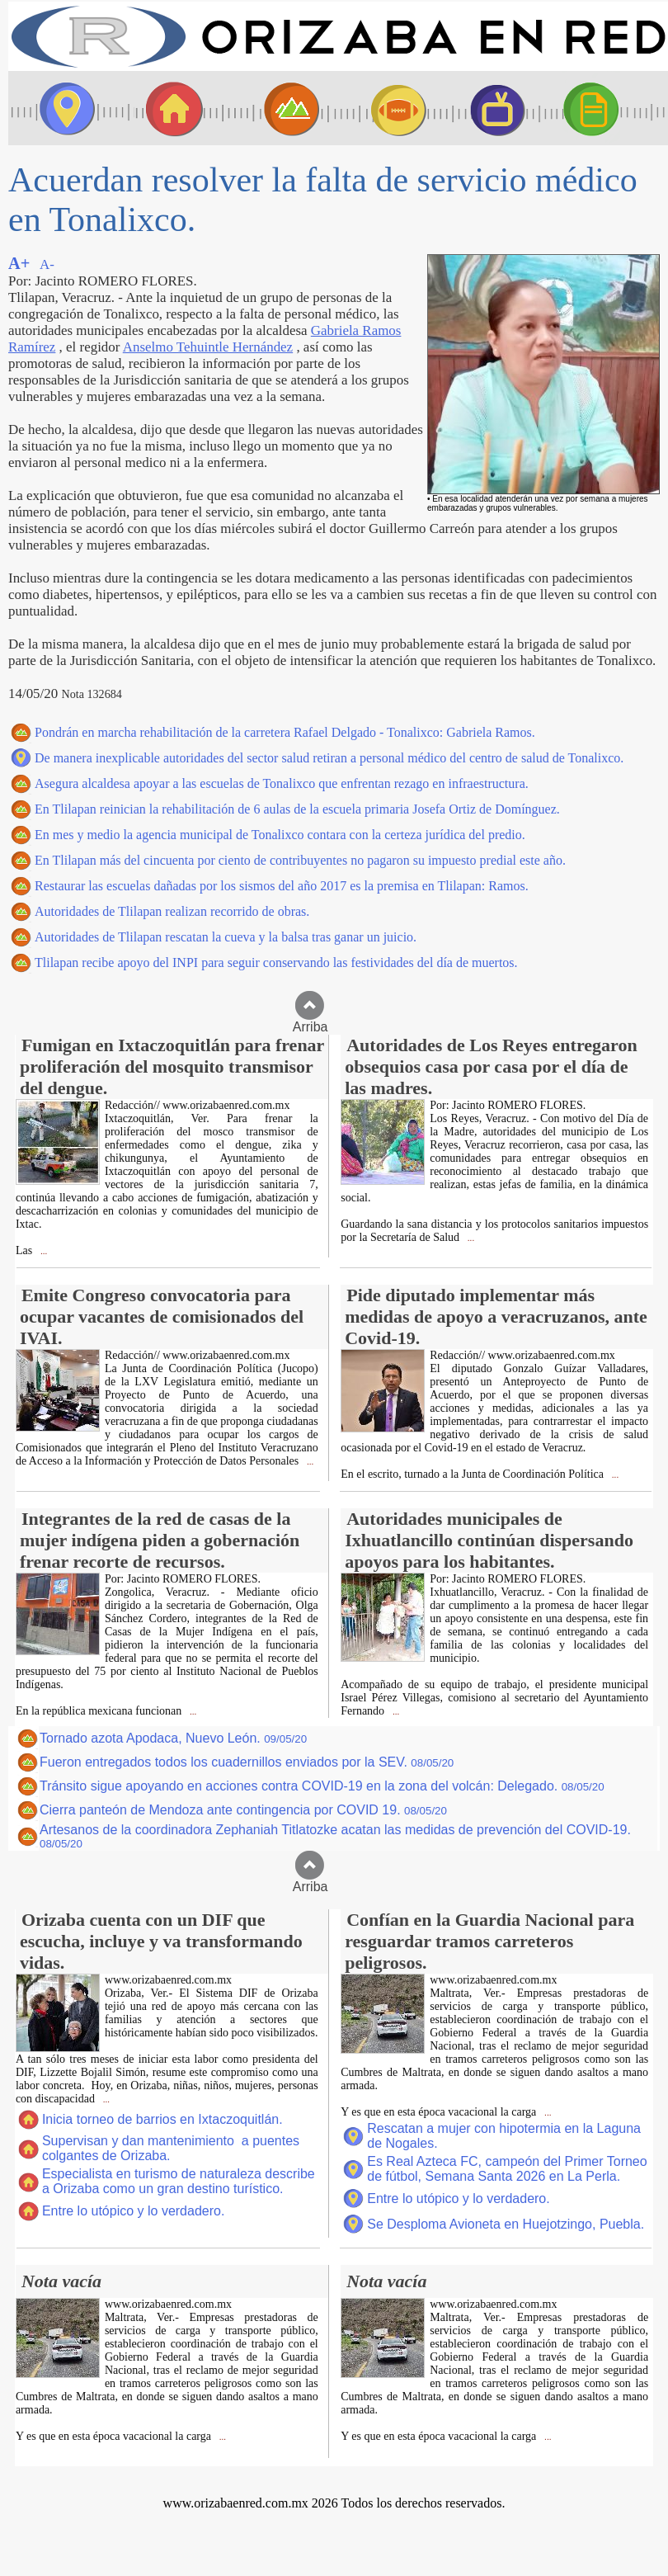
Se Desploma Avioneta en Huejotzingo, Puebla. (505, 2224)
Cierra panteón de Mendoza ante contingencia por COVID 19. (243, 1810)
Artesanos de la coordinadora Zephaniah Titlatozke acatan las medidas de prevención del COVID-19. (335, 1836)
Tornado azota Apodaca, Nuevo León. (173, 1738)
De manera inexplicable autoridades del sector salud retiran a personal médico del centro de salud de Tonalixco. (329, 758)
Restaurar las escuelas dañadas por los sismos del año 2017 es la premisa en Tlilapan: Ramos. (282, 886)
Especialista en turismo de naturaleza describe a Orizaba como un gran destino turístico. (178, 2181)
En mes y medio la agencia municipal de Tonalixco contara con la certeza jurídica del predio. (280, 835)
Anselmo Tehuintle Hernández (208, 347)
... (42, 1251)
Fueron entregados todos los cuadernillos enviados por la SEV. (247, 1762)
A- (47, 264)
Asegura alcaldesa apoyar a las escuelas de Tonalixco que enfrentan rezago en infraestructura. (282, 783)
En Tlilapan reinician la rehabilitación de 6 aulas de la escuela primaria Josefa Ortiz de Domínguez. (297, 809)
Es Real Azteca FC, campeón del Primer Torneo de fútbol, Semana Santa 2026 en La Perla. (507, 2168)
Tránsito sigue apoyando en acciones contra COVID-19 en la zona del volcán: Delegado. (322, 1786)
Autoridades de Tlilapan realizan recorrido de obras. (172, 911)
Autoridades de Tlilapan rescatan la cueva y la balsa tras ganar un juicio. (225, 937)
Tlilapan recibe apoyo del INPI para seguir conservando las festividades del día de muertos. (276, 962)
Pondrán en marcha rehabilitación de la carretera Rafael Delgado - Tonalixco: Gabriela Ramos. (285, 732)
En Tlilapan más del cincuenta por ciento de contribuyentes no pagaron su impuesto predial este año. (300, 860)
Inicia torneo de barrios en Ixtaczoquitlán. (162, 2119)
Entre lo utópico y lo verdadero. (133, 2211)
